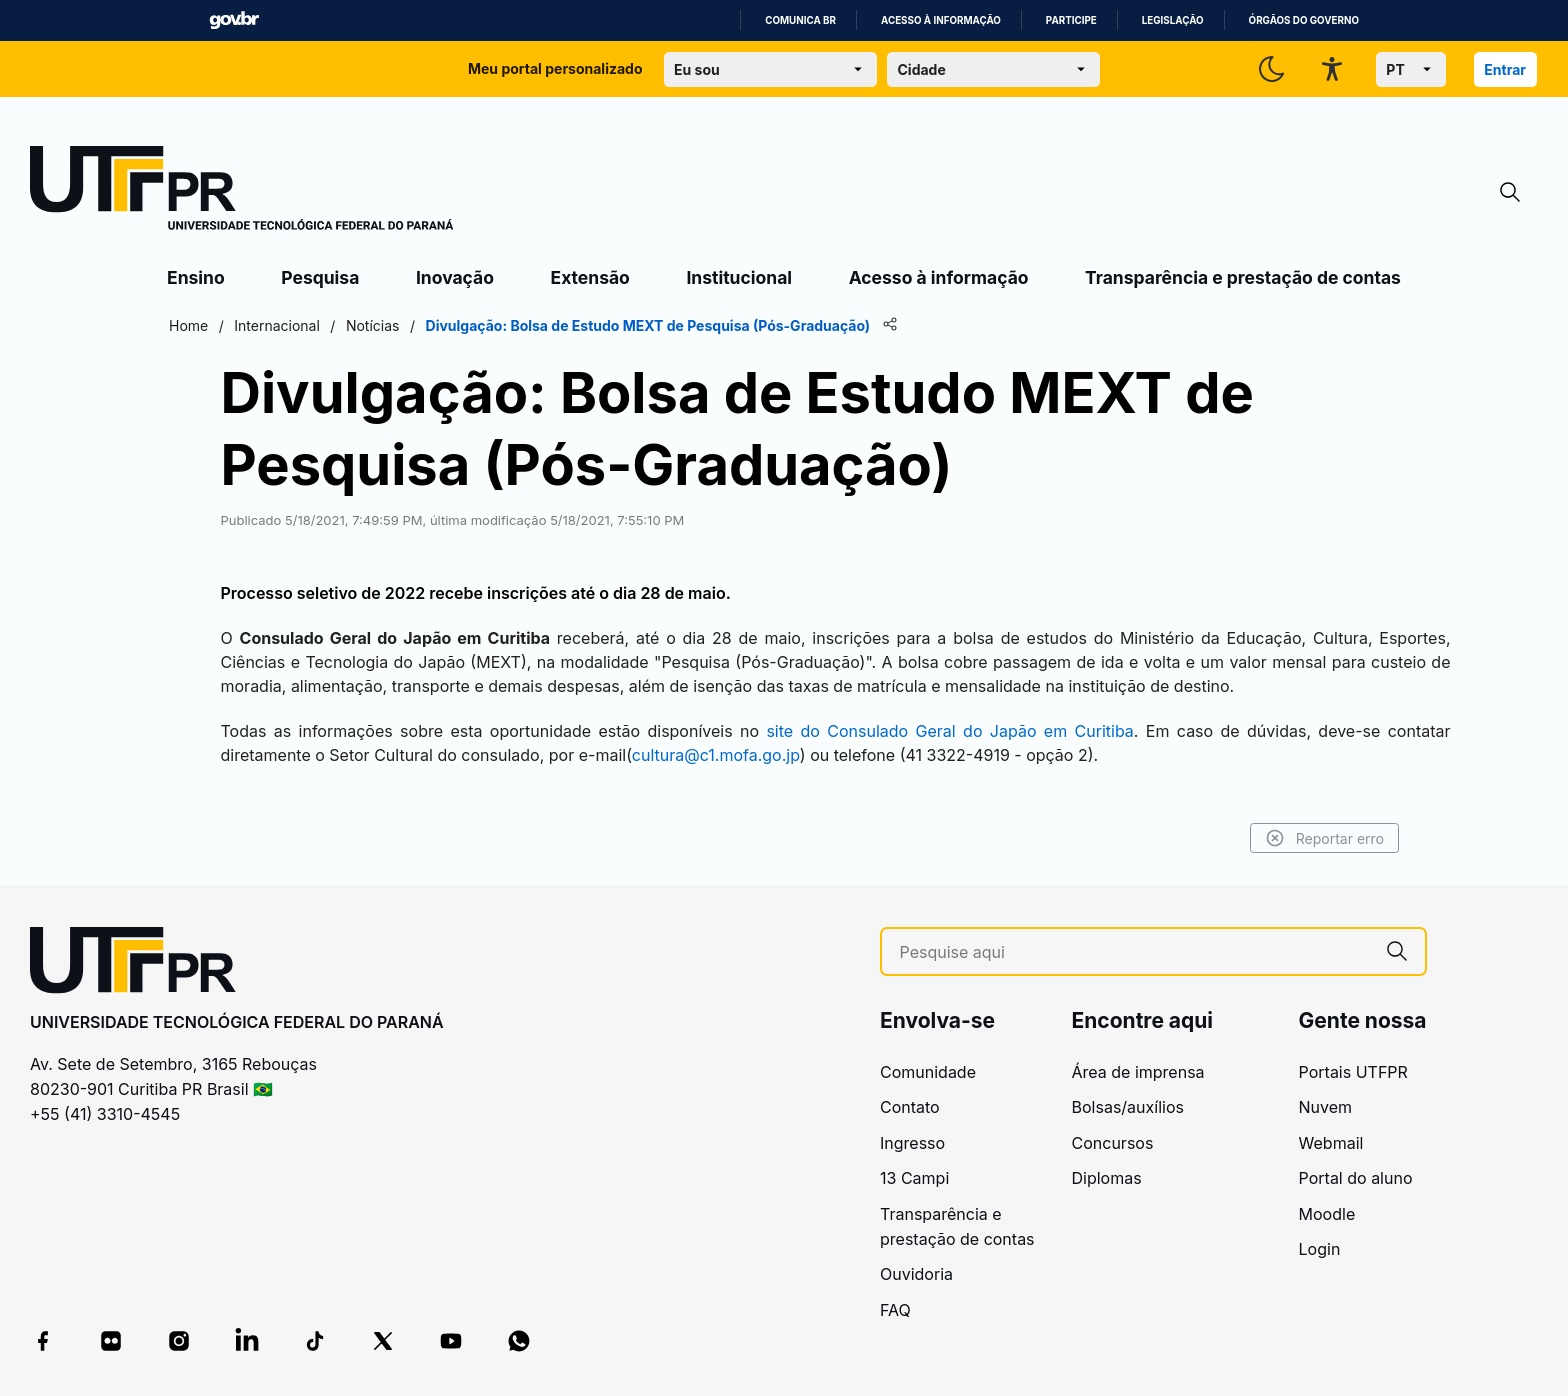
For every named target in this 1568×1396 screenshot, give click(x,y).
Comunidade (928, 1072)
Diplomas (1107, 1178)
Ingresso (912, 1143)
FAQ (895, 1310)
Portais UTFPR (1353, 1072)
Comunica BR (800, 20)
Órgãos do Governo (1304, 20)
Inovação (455, 277)
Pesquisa (320, 277)
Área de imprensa (1138, 1072)
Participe (1071, 20)
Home (188, 325)
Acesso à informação (941, 20)
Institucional (739, 277)
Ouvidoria (916, 1274)
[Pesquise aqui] (1134, 952)
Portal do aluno (1356, 1178)
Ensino (196, 277)
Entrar (1505, 69)
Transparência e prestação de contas (1243, 277)
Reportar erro (1324, 838)
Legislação (1173, 20)
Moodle (1327, 1214)
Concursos (1113, 1143)
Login (1320, 1249)
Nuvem (1326, 1107)
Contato (910, 1107)
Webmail (1331, 1143)
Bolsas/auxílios (1128, 1107)
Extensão (590, 277)
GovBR (234, 20)
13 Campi (914, 1178)
